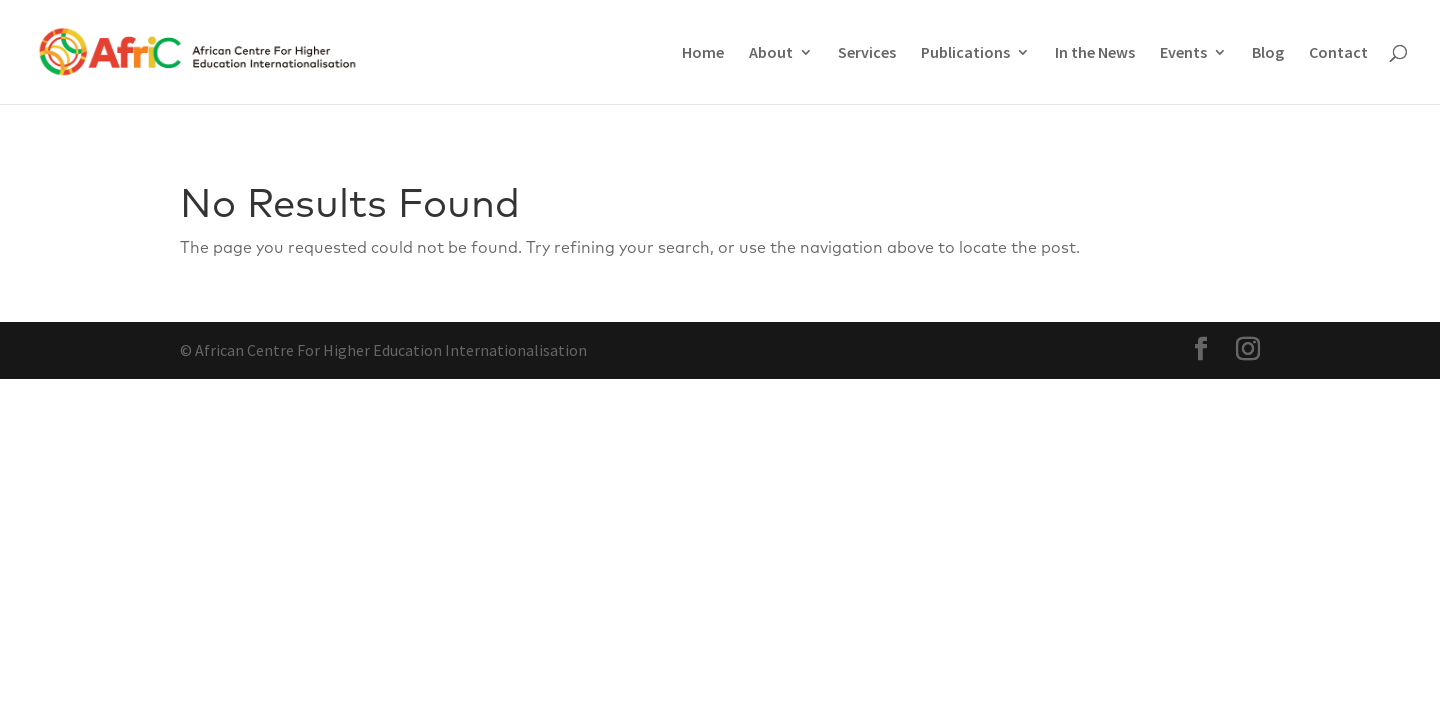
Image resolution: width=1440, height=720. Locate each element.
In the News (1095, 53)
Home (703, 53)
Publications (965, 53)
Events (1183, 53)
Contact (1338, 53)
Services (867, 53)
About (771, 53)
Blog (1268, 53)
